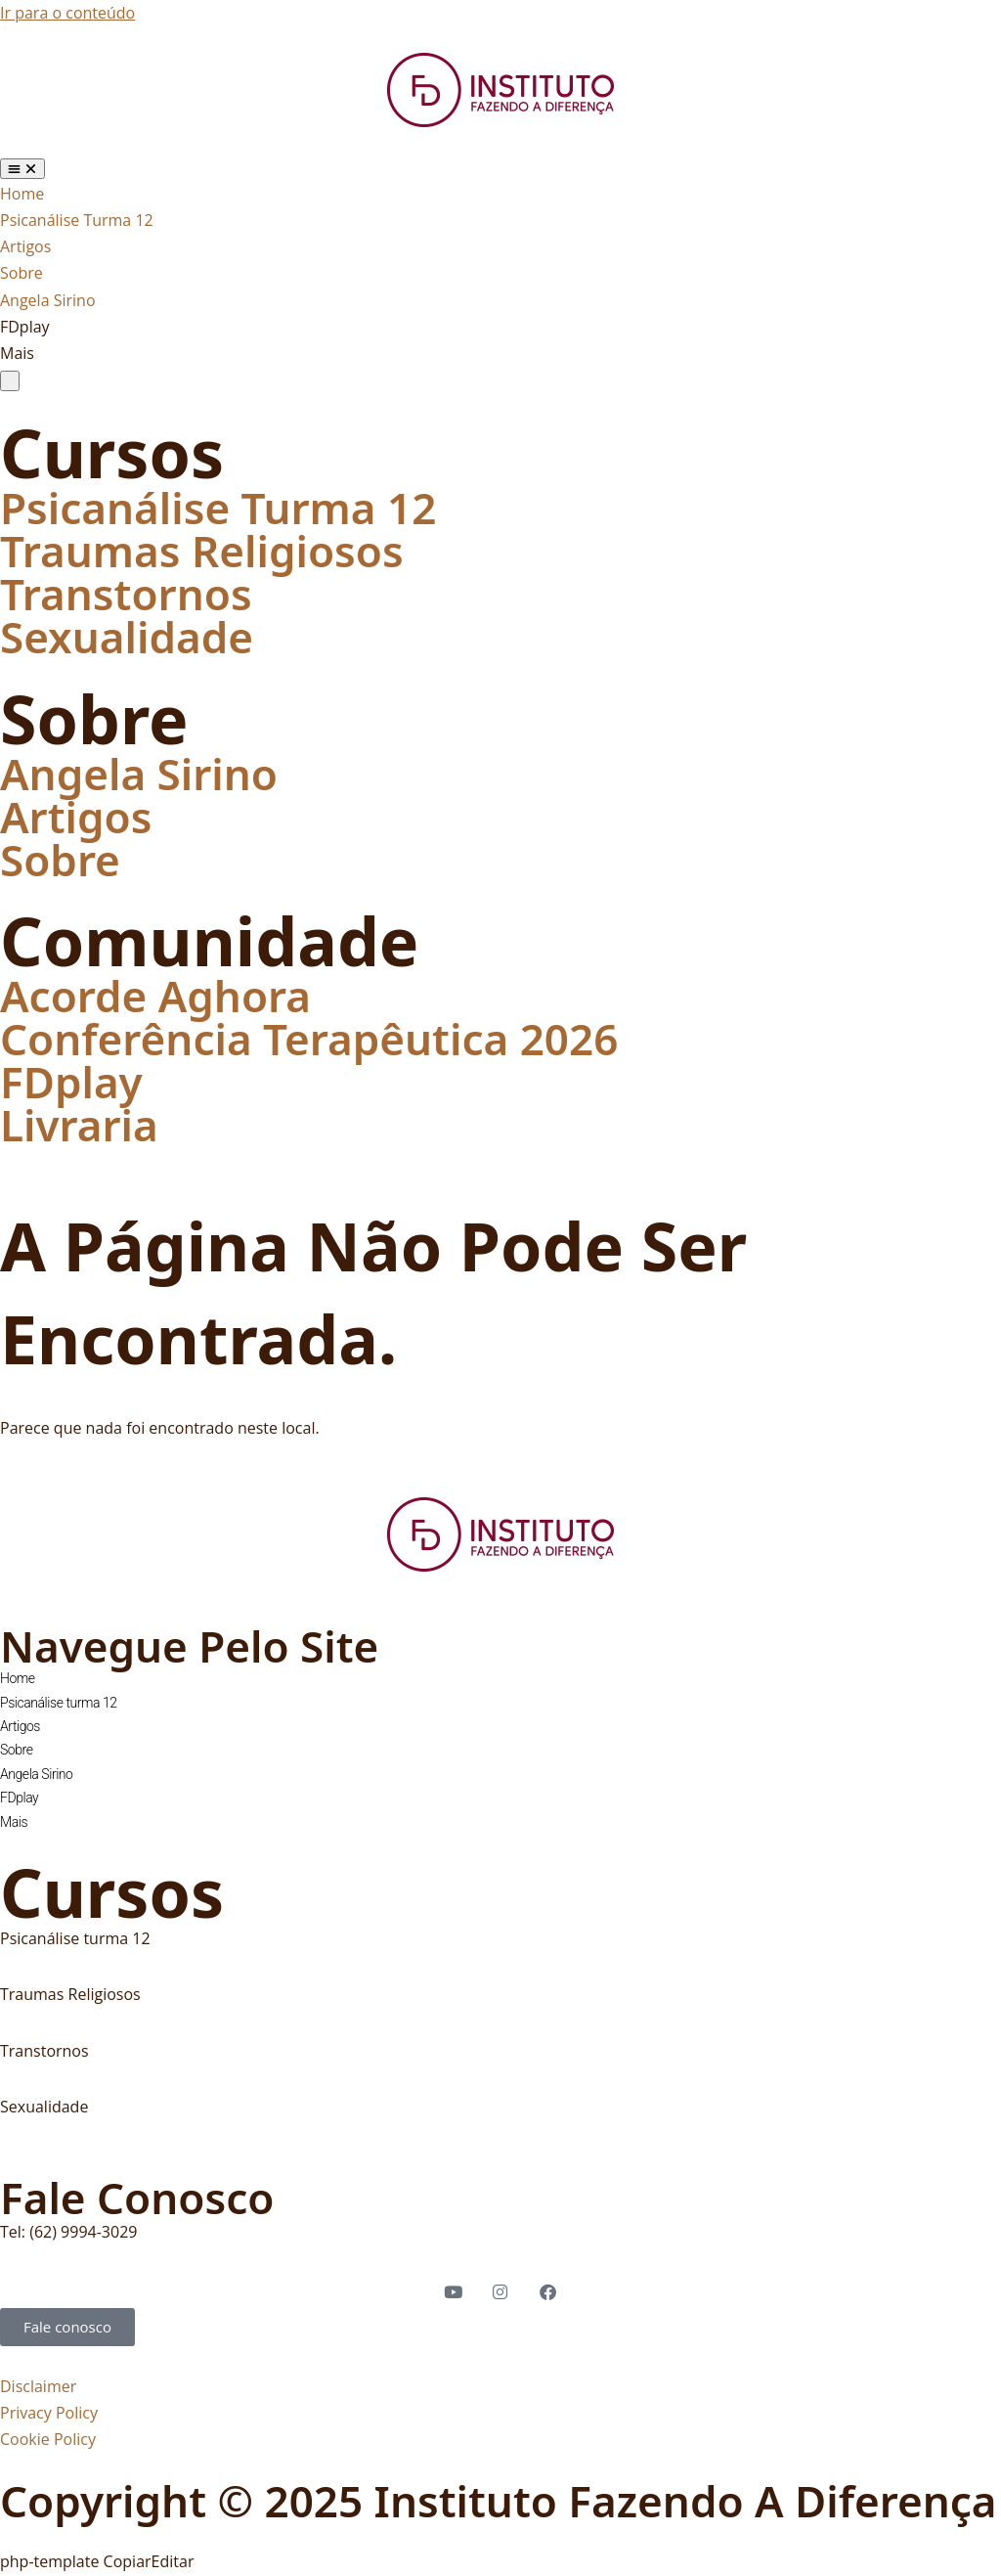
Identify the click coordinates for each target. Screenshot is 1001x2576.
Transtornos (126, 593)
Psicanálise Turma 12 (218, 507)
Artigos (76, 816)
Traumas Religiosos (202, 550)
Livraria (79, 1124)
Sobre (60, 859)
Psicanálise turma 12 (58, 1702)
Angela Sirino (139, 773)
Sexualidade (126, 636)
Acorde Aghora (155, 995)
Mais (13, 1822)
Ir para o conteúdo (67, 12)
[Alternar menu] (22, 168)
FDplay (71, 1081)
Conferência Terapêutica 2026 (309, 1038)
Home (17, 1678)
